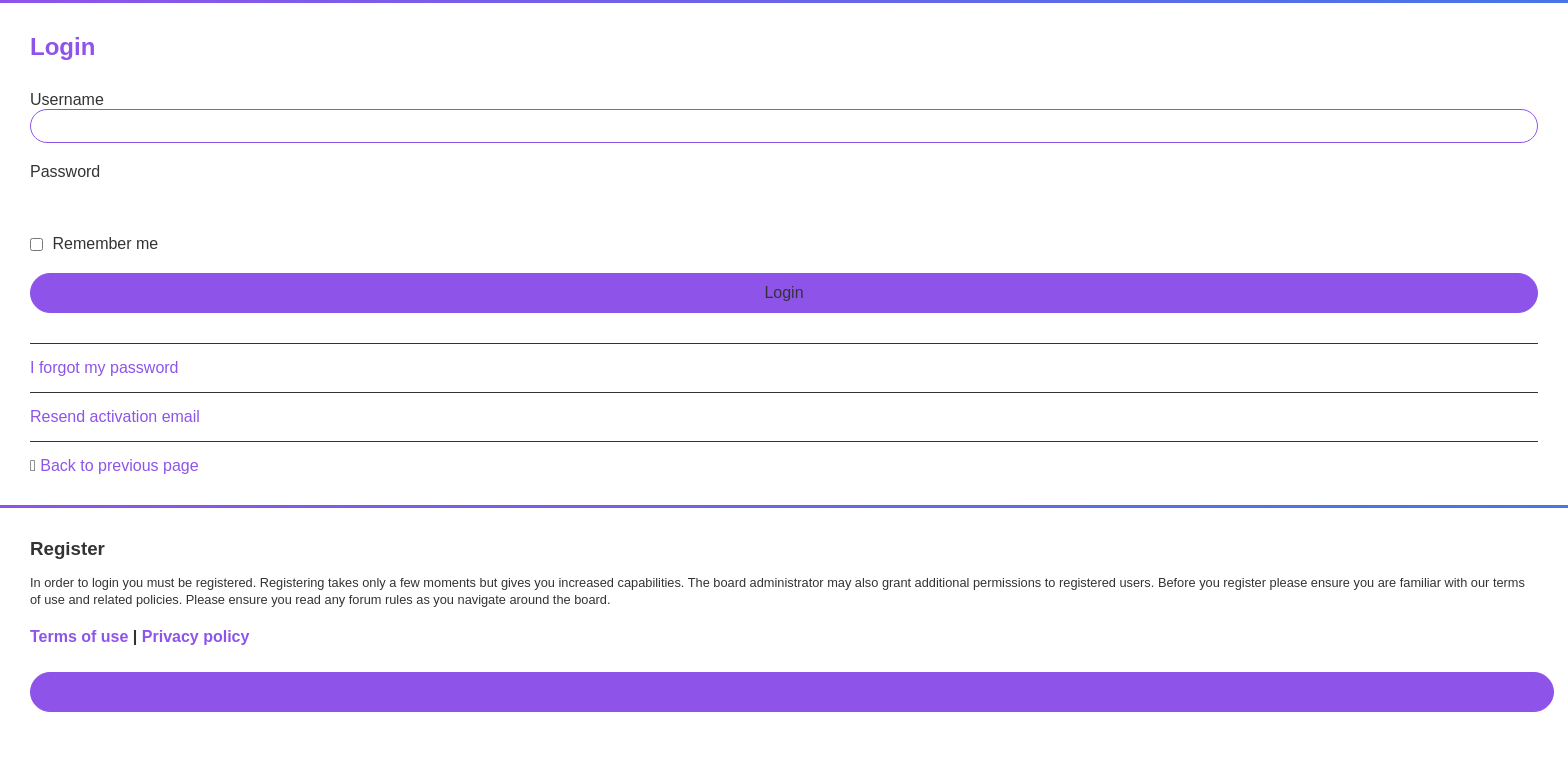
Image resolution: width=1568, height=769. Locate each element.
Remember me (94, 243)
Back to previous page (119, 465)
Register (792, 691)
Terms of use (79, 636)
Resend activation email (115, 416)
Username (67, 99)
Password (65, 171)
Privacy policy (196, 636)
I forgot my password (104, 367)
